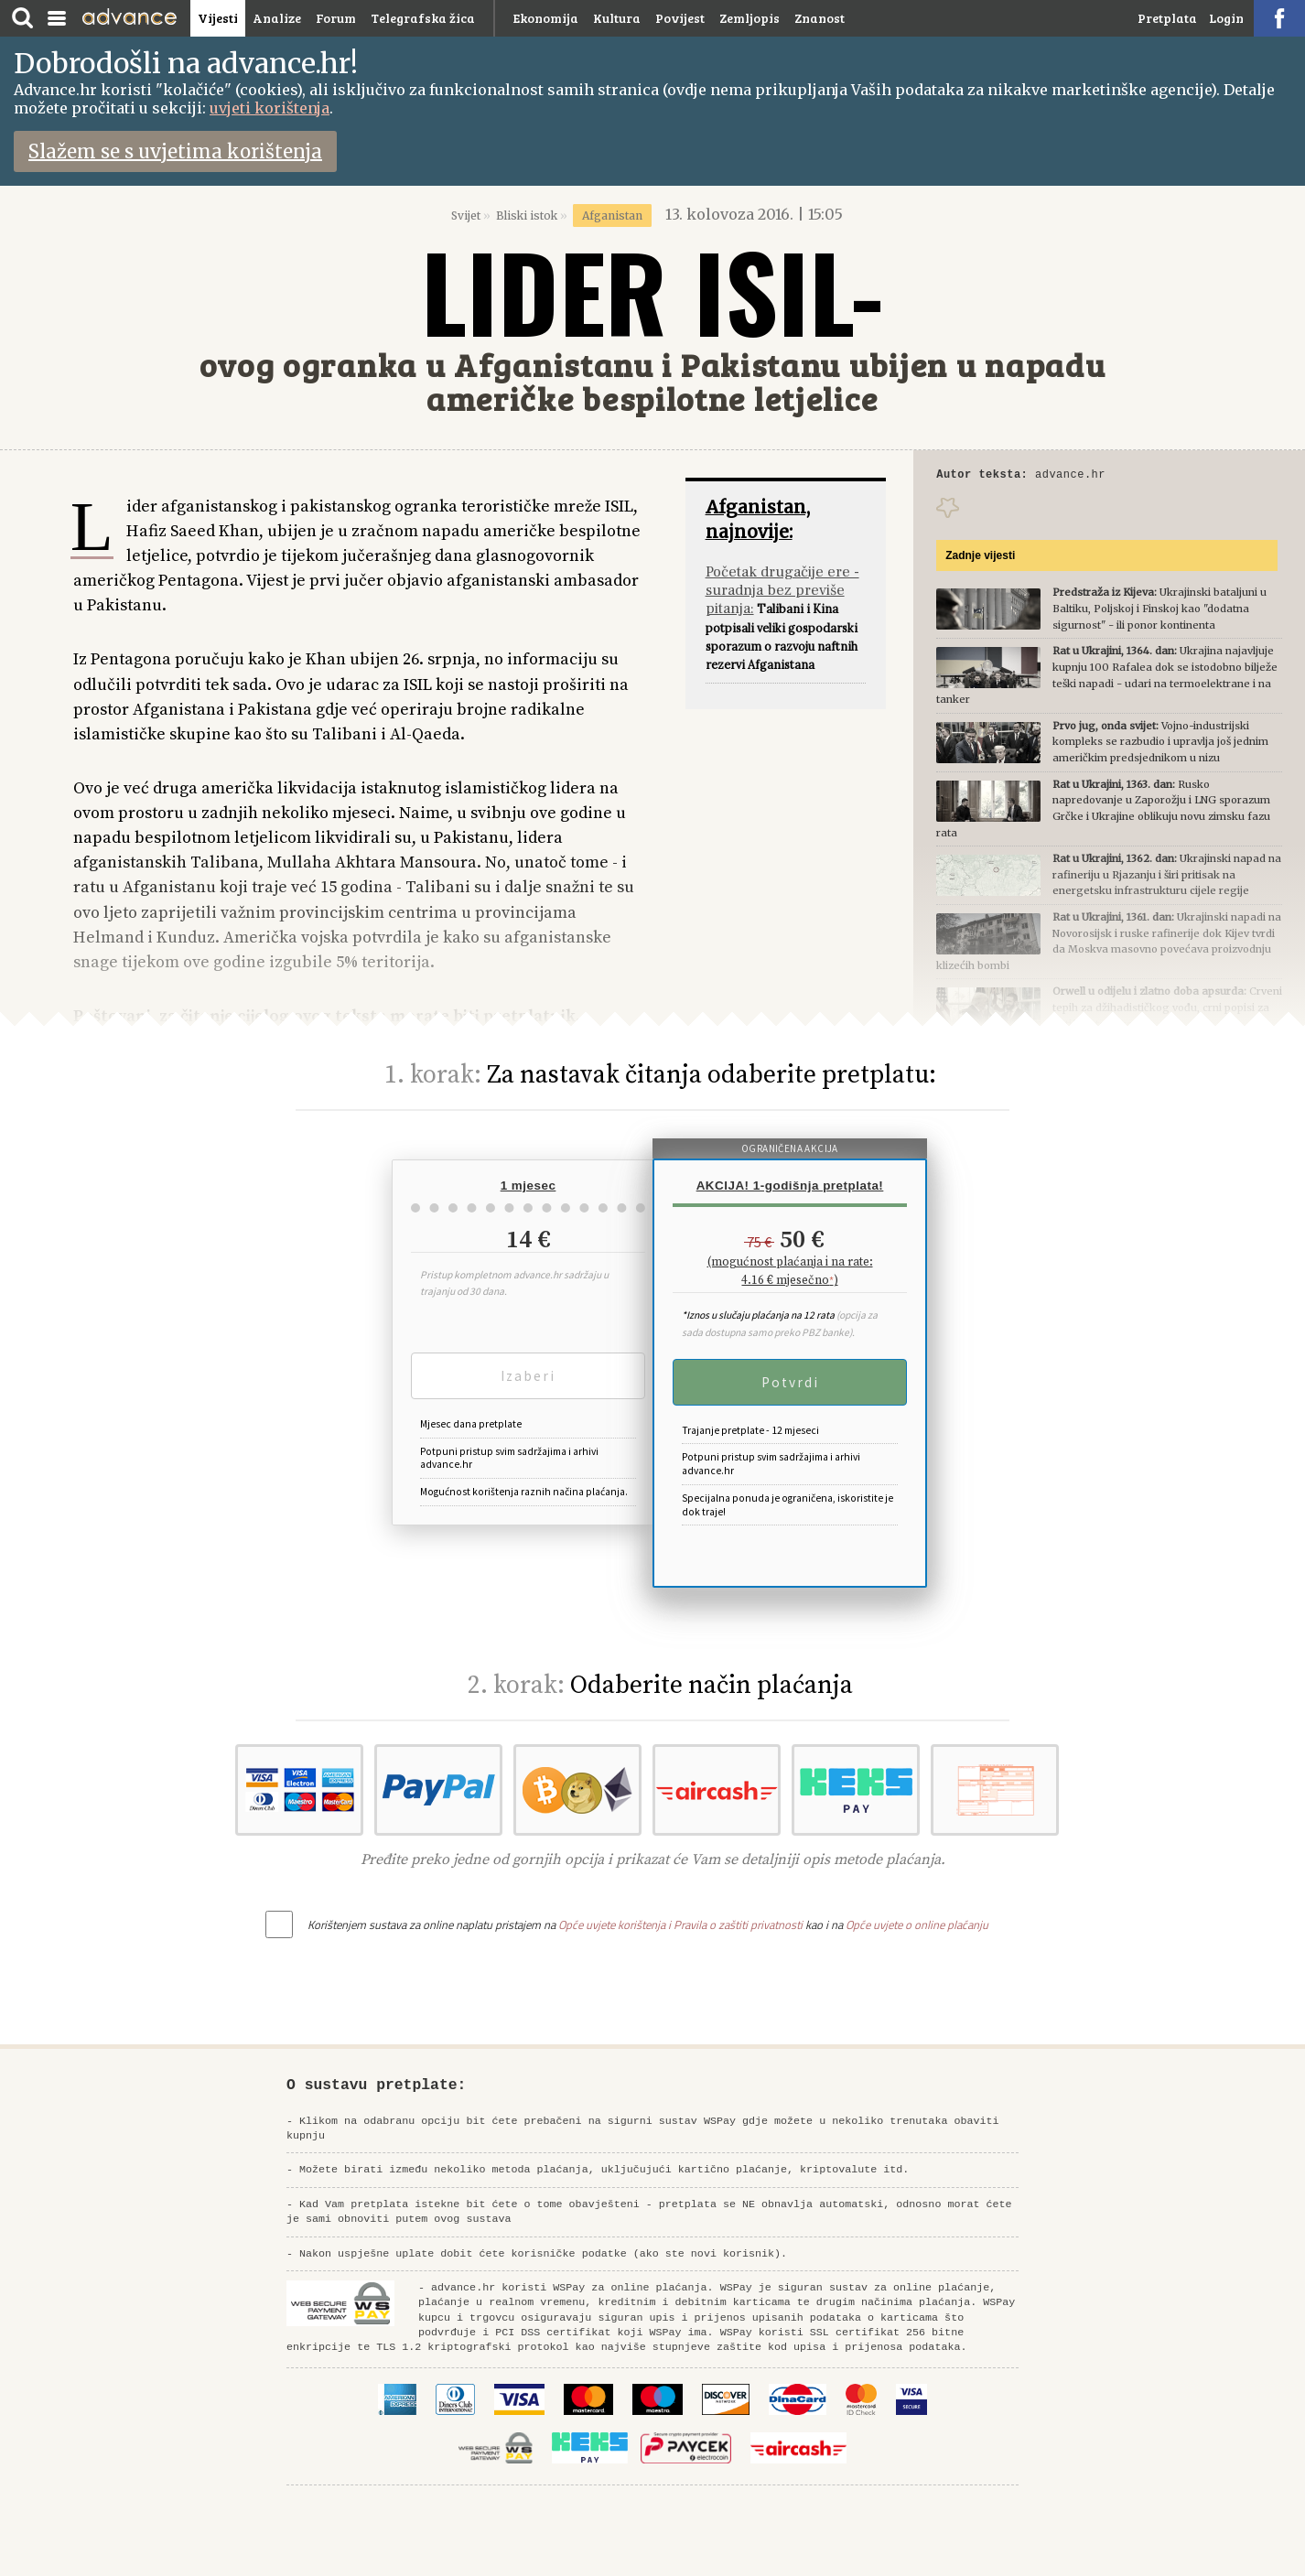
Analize (277, 18)
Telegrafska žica (423, 18)
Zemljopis (749, 18)
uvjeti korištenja (269, 108)
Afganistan (612, 215)
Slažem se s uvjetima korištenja (175, 151)
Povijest (680, 18)
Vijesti (218, 18)
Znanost (819, 18)
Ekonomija (545, 18)
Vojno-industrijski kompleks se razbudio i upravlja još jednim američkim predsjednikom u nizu (1101, 744)
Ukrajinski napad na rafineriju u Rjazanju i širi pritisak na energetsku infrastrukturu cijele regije (1108, 877)
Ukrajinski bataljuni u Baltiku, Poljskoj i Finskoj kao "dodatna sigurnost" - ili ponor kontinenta (1101, 610)
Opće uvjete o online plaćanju (917, 1924)
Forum (336, 18)
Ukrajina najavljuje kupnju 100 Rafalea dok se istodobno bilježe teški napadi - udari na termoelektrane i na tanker (1106, 677)
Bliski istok (526, 215)
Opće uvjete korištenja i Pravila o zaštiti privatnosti (680, 1924)
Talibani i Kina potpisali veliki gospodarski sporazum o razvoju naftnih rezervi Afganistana (782, 617)
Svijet (465, 215)
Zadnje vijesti (980, 558)
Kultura (617, 18)
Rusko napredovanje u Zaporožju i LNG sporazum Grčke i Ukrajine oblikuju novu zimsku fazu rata (1102, 811)
